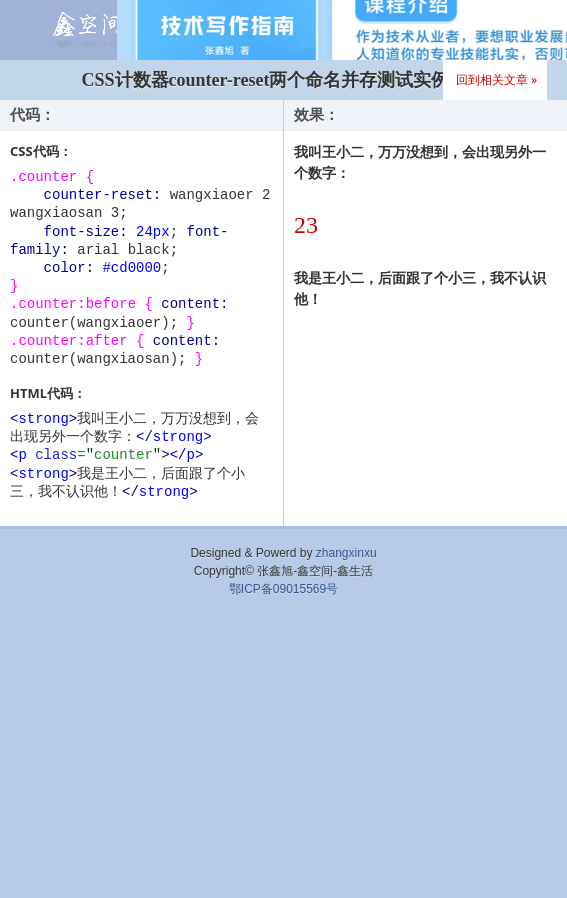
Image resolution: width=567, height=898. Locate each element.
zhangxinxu (346, 553)
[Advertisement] (283, 753)
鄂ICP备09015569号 (283, 589)
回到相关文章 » (496, 79)
